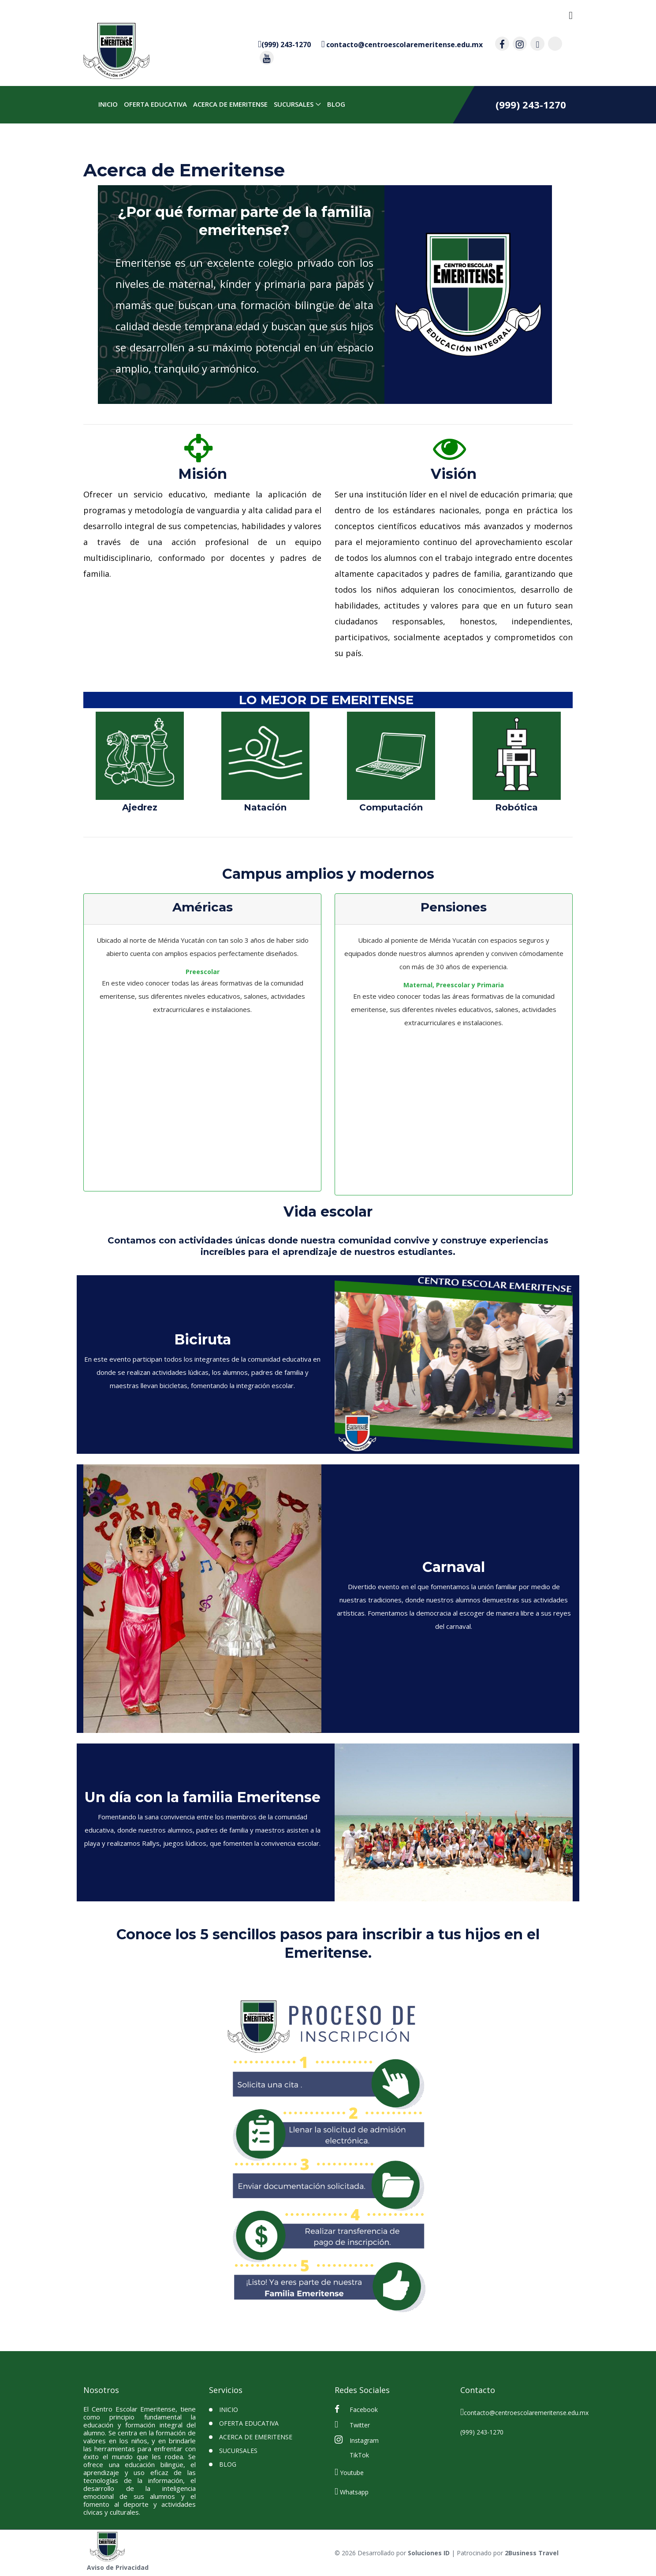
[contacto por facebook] (502, 44)
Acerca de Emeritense (229, 104)
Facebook (356, 2409)
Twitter (352, 2424)
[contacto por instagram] (520, 44)
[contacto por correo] (402, 44)
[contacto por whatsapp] (284, 44)
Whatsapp (352, 2491)
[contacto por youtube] (267, 58)
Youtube (349, 2471)
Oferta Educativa (154, 104)
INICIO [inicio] (106, 104)
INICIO (228, 2409)
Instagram (357, 2440)
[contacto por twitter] (537, 44)
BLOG (335, 104)
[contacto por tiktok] (555, 44)
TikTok (358, 2455)
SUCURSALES (292, 104)
